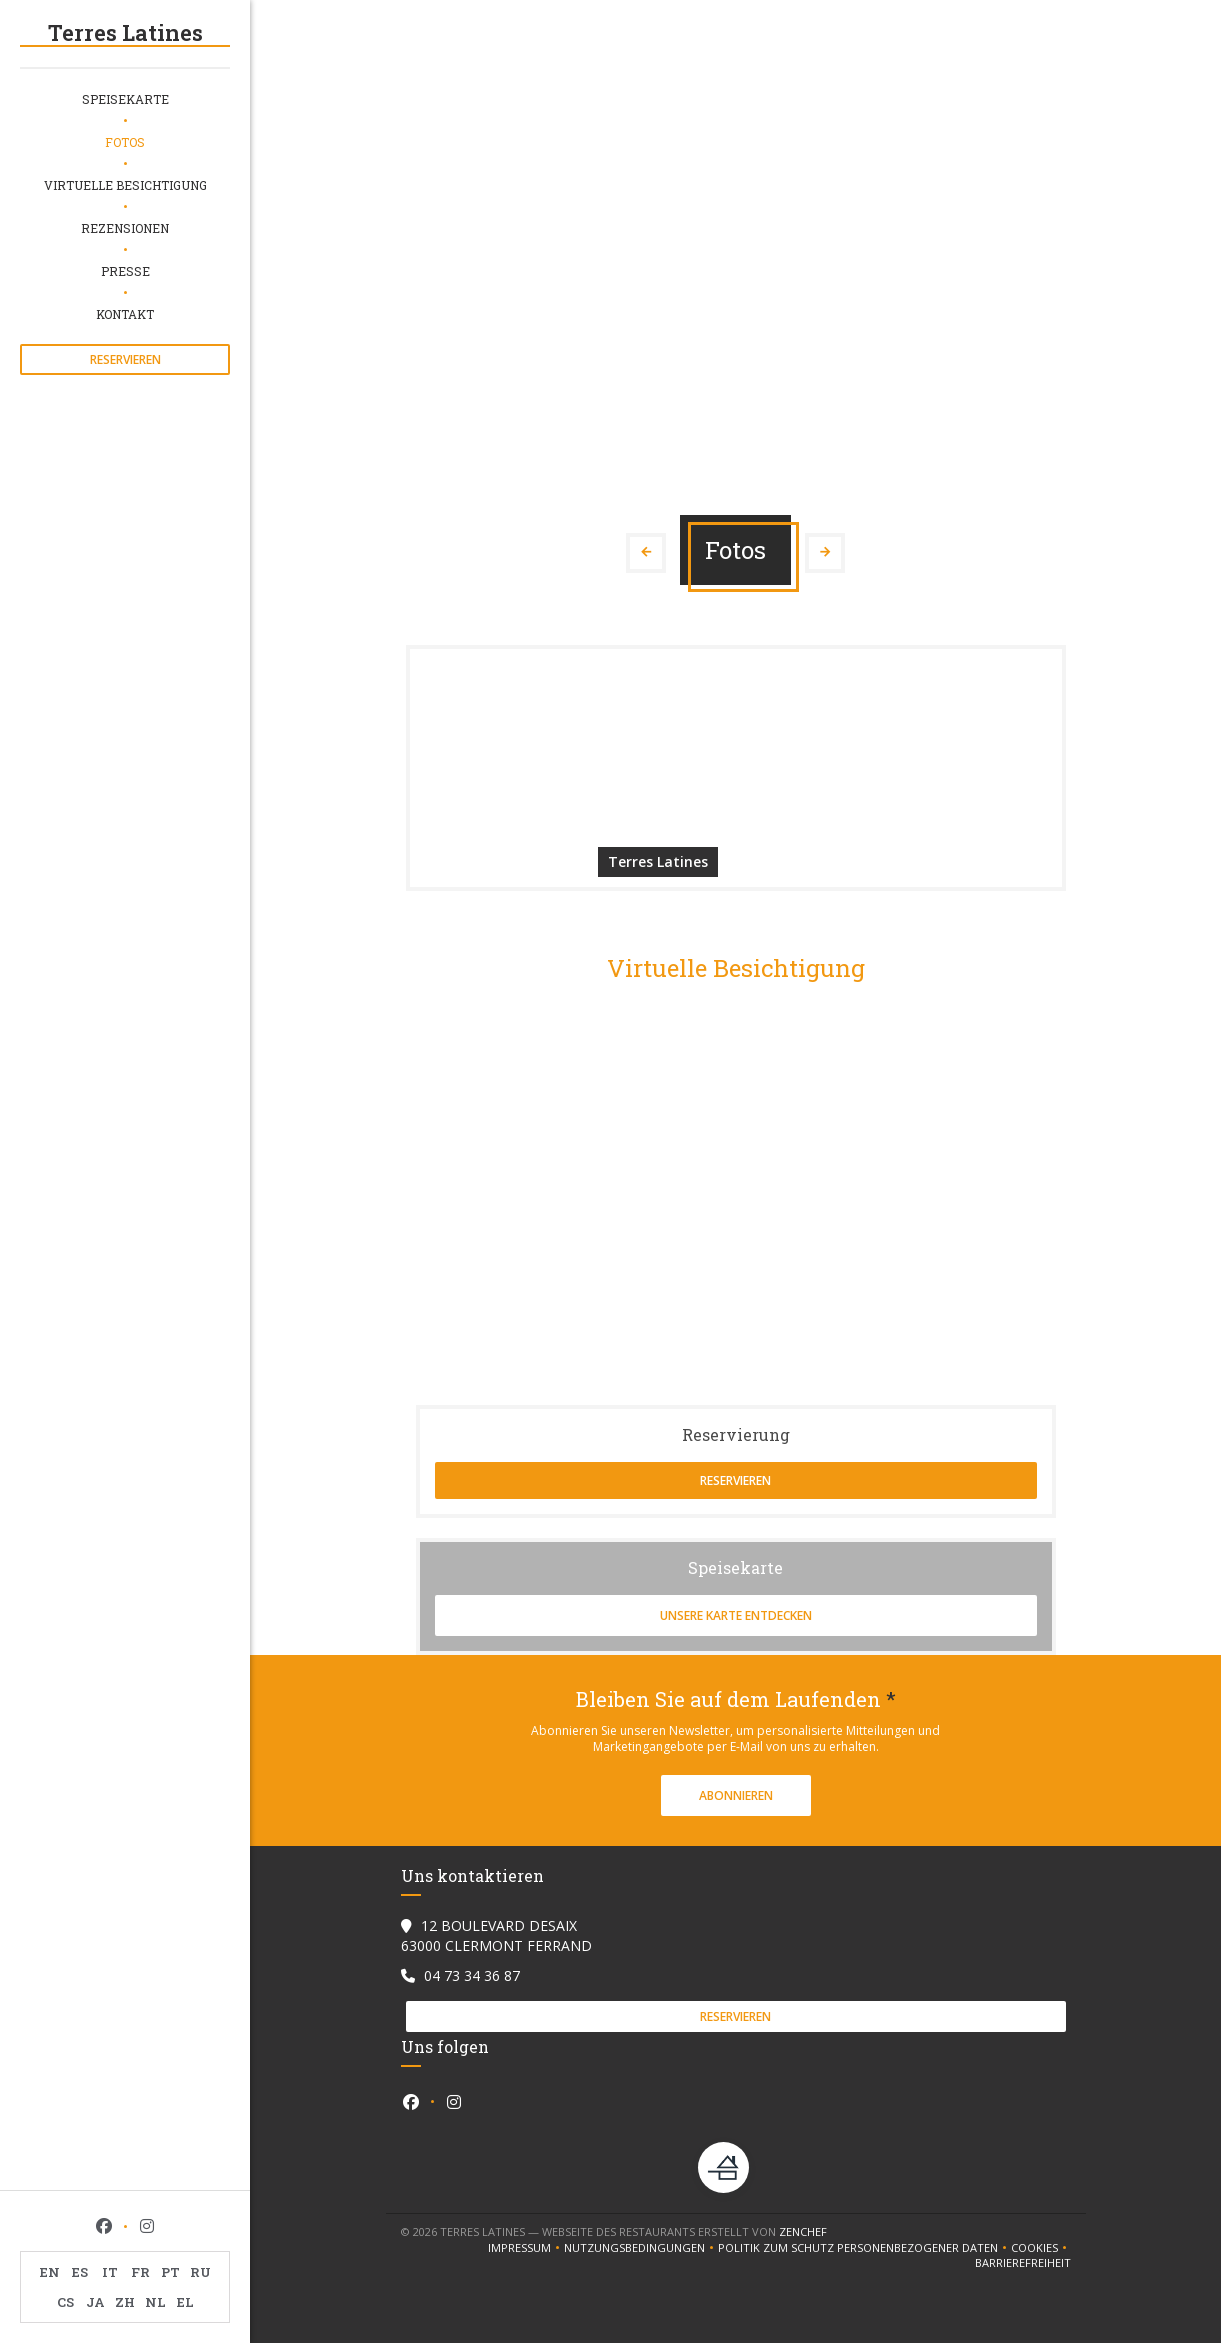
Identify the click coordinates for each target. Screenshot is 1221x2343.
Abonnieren (736, 1795)
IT (110, 2272)
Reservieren (125, 359)
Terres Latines (125, 32)
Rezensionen (125, 228)
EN (50, 2272)
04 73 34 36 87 (472, 1975)
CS (65, 2302)
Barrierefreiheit (1023, 2263)
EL (185, 2302)
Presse (125, 271)
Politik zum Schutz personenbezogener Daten (864, 2248)
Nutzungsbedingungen (641, 2248)
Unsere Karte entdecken (736, 1615)
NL (155, 2302)
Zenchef (803, 2231)
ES (80, 2272)
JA (95, 2302)
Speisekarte (125, 99)
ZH (125, 2302)
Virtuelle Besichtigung (125, 185)
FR (140, 2272)
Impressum (526, 2248)
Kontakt (125, 314)
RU (200, 2272)
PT (170, 2272)
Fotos (125, 142)
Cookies (1041, 2248)
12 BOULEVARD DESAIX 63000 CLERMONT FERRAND (496, 1935)
